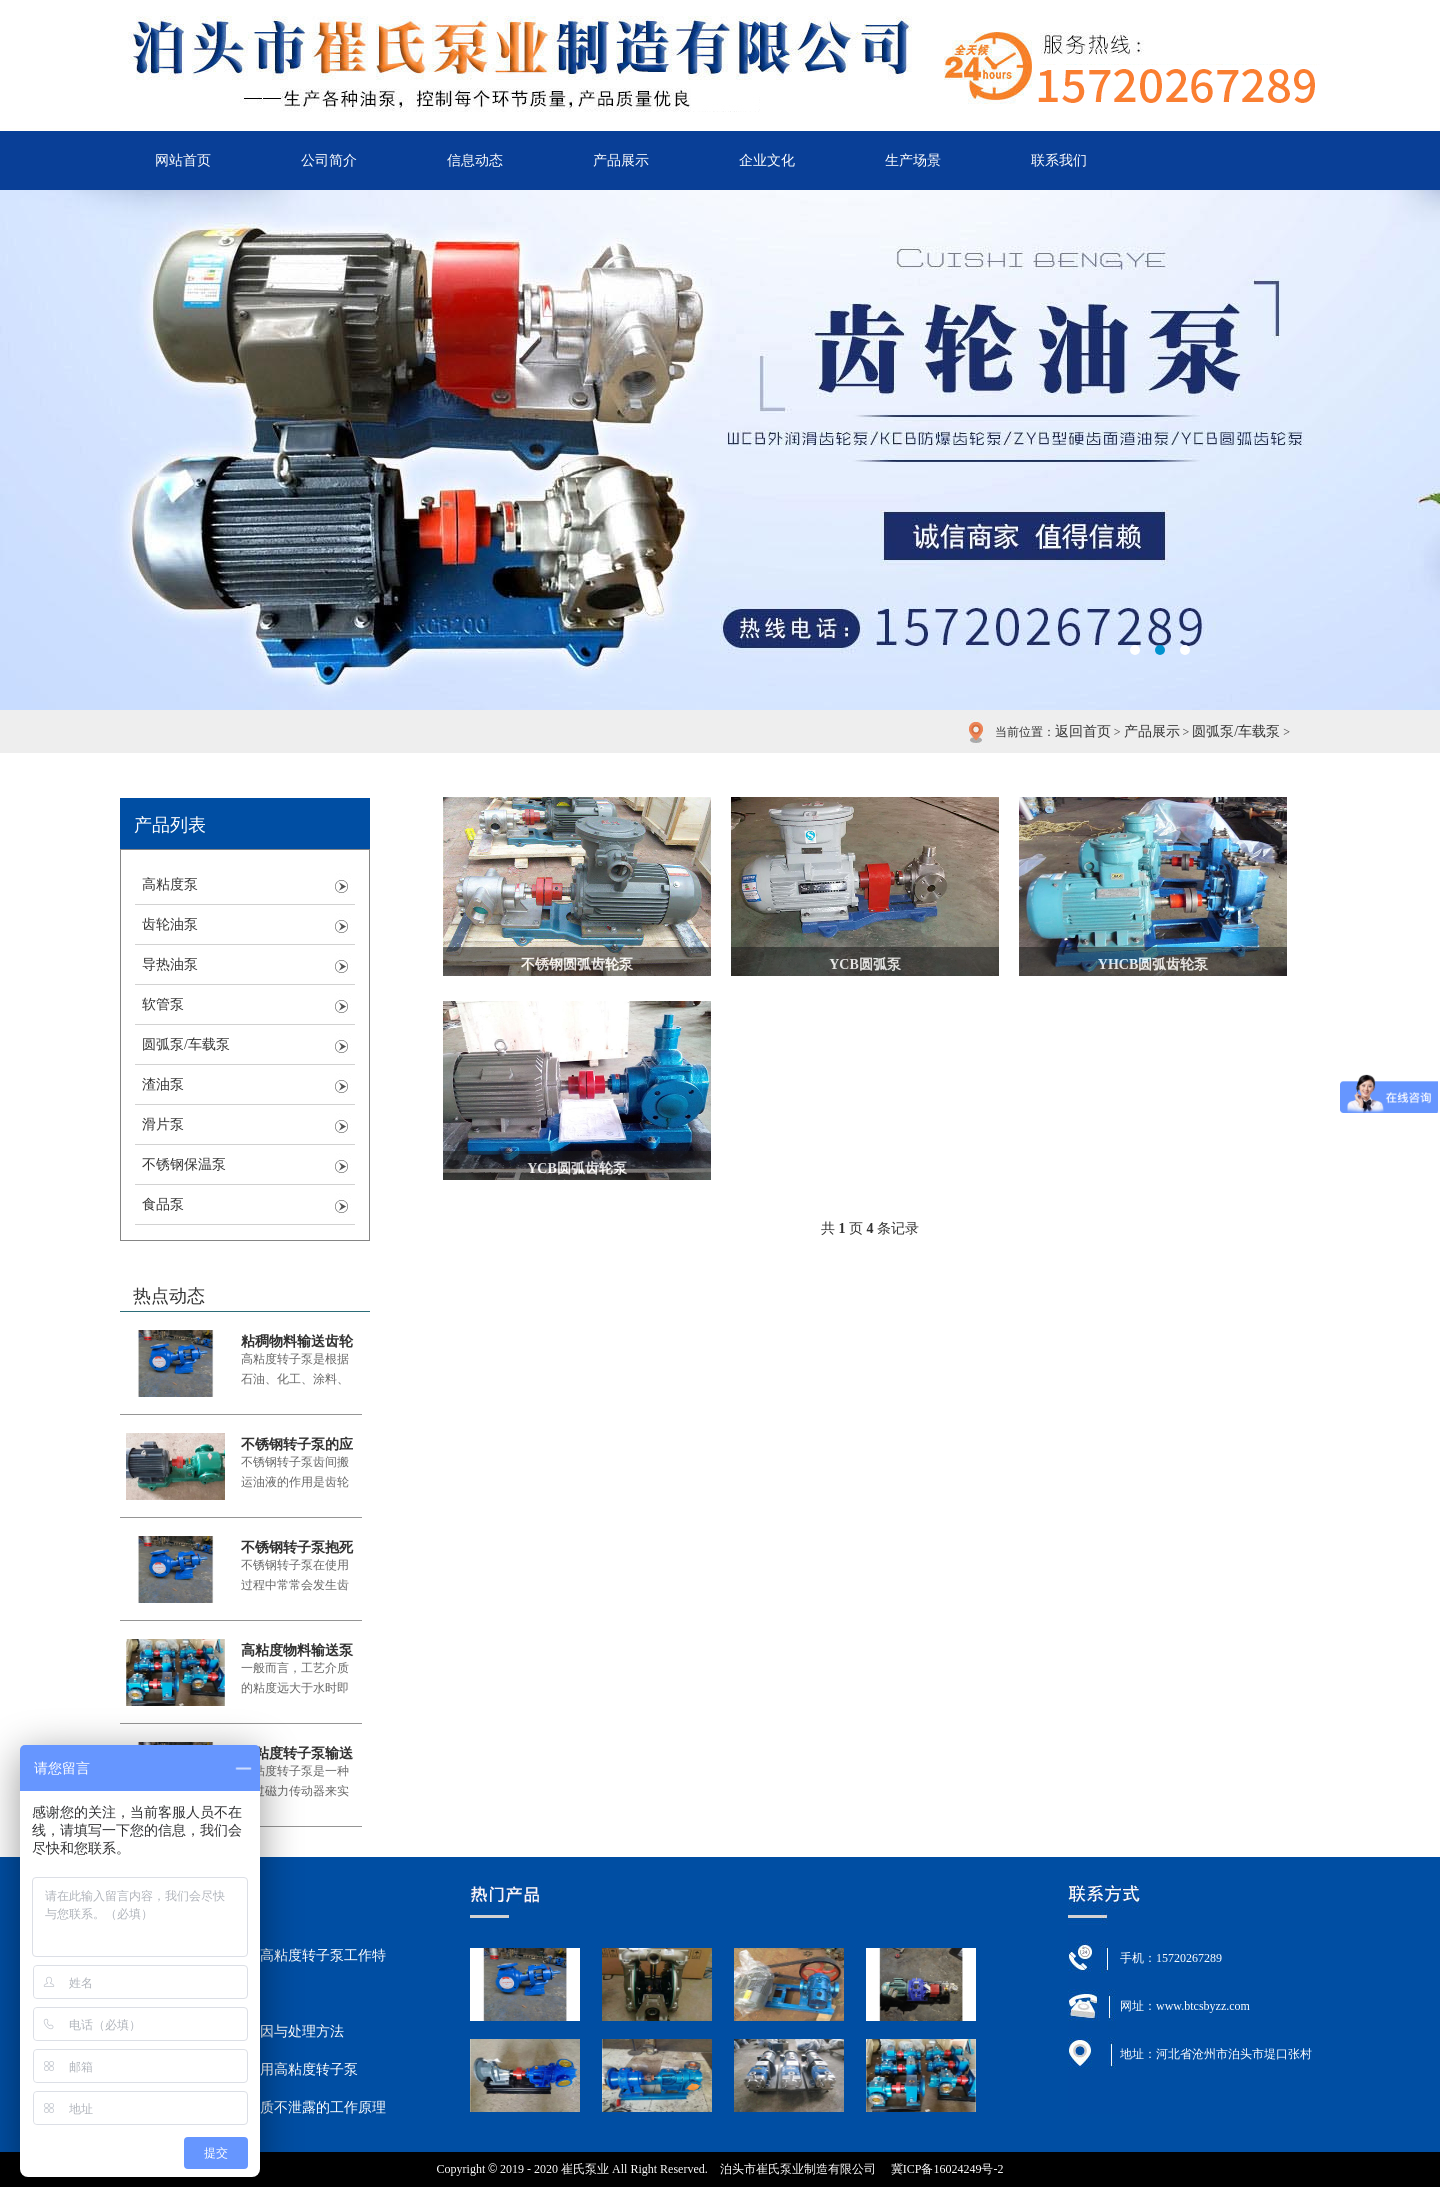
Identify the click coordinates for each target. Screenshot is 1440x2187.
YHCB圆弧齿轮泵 (1153, 964)
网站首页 (183, 160)
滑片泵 (163, 1124)
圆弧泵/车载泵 (1236, 731)
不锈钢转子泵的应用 (297, 1444)
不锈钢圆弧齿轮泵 (577, 964)
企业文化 (767, 160)
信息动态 (475, 160)
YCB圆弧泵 (865, 964)
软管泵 (163, 1004)
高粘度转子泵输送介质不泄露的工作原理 (297, 1753)
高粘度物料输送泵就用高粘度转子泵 (297, 1650)
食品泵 (163, 1204)
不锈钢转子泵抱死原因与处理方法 (297, 1547)
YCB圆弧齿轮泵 (577, 1168)
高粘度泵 (170, 884)
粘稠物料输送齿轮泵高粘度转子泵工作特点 (297, 1341)
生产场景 (913, 160)
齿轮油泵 (170, 924)
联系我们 (1059, 160)
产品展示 (621, 160)
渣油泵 (163, 1084)
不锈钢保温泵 (184, 1164)
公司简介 (329, 160)
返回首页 (1083, 731)
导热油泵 (170, 964)
